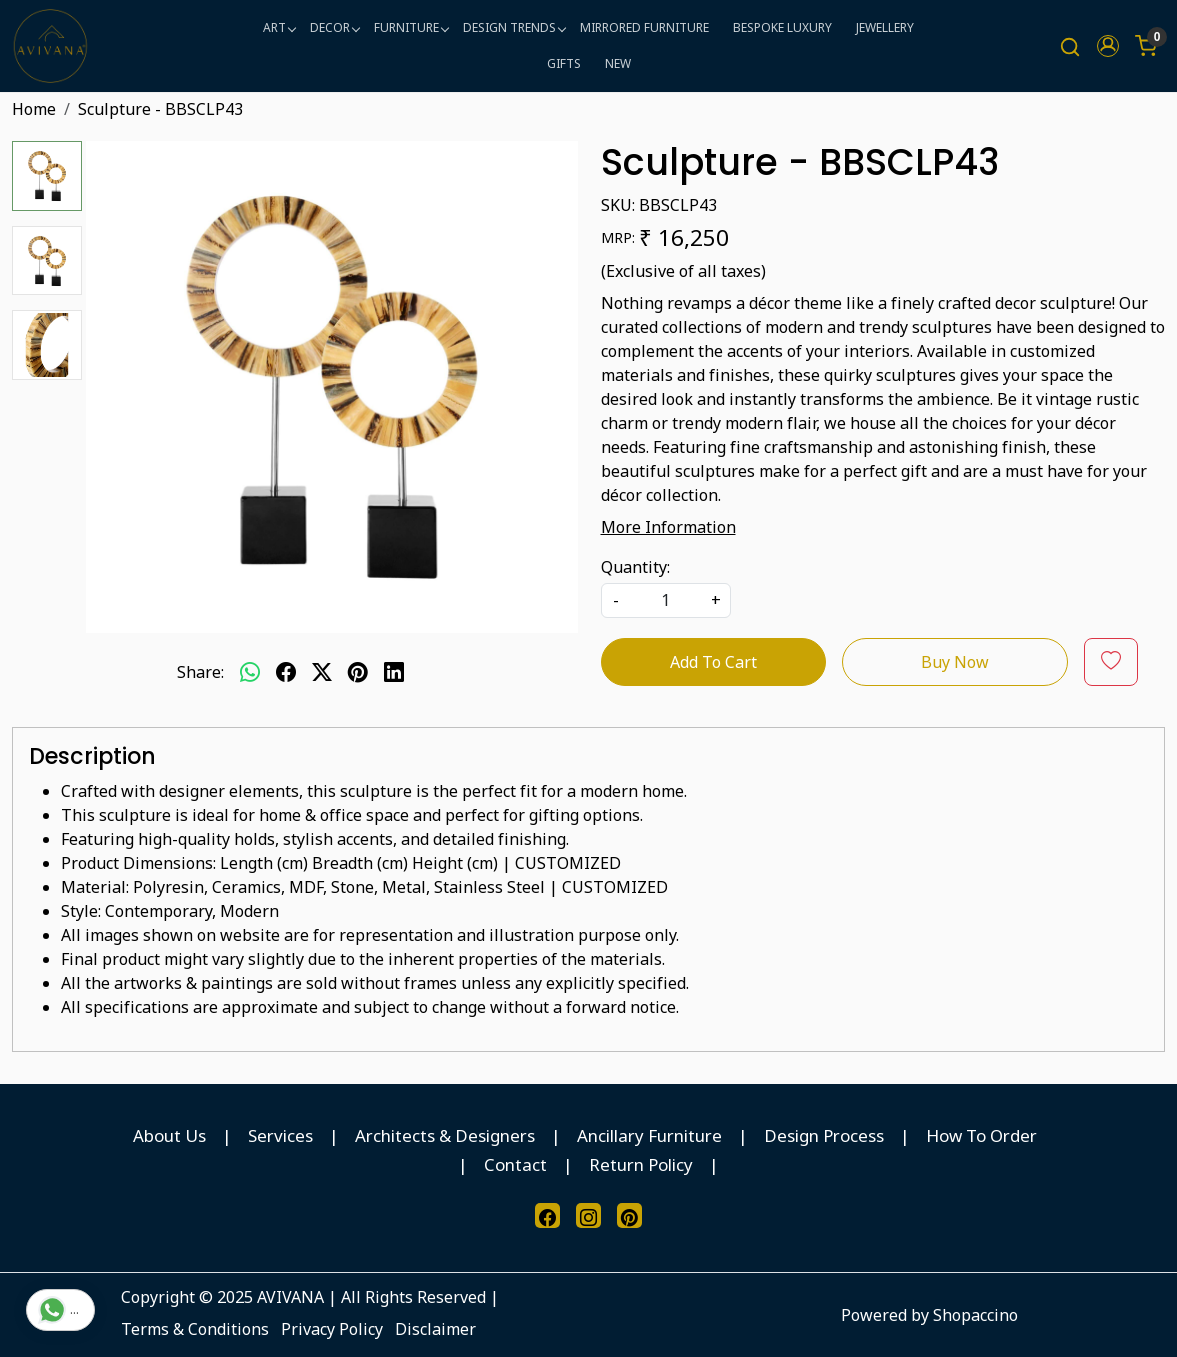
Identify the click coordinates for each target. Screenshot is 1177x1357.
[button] (1108, 46)
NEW (618, 63)
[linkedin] (394, 672)
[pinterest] (358, 672)
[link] (1070, 46)
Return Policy (641, 1164)
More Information (668, 527)
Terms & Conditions (195, 1329)
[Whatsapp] (250, 672)
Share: (200, 672)
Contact (515, 1164)
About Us (169, 1135)
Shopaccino (975, 1315)
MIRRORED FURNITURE (644, 27)
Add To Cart (713, 662)
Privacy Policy (332, 1329)
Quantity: (635, 567)
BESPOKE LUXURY (782, 27)
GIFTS (564, 63)
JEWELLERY (885, 27)
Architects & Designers (445, 1135)
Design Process (824, 1135)
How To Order (981, 1135)
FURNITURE (411, 27)
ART (279, 27)
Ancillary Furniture (649, 1135)
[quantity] (666, 600)
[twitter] (322, 672)
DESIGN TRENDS (514, 27)
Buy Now (955, 662)
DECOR (334, 27)
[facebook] (286, 672)
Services (280, 1135)
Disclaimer (435, 1329)
